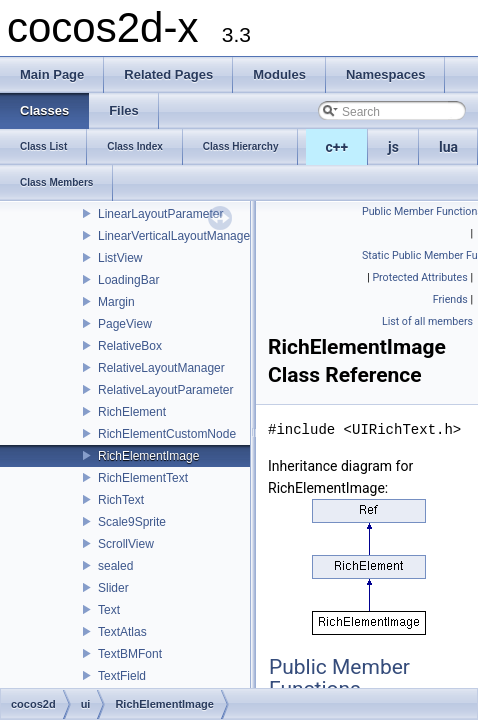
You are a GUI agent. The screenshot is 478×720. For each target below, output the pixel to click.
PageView (125, 324)
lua (448, 147)
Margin (116, 302)
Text (109, 610)
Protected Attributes (419, 277)
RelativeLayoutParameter (165, 390)
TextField (122, 676)
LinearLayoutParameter (160, 214)
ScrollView (126, 544)
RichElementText (143, 478)
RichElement (132, 412)
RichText (121, 500)
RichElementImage (148, 456)
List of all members (427, 321)
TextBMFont (130, 654)
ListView (120, 258)
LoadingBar (128, 280)
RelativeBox (130, 346)
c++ (337, 147)
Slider (113, 588)
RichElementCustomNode (167, 434)
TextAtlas (122, 632)
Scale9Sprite (132, 522)
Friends (450, 299)
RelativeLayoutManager (161, 368)
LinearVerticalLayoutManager (176, 236)
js (393, 147)
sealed (115, 566)
